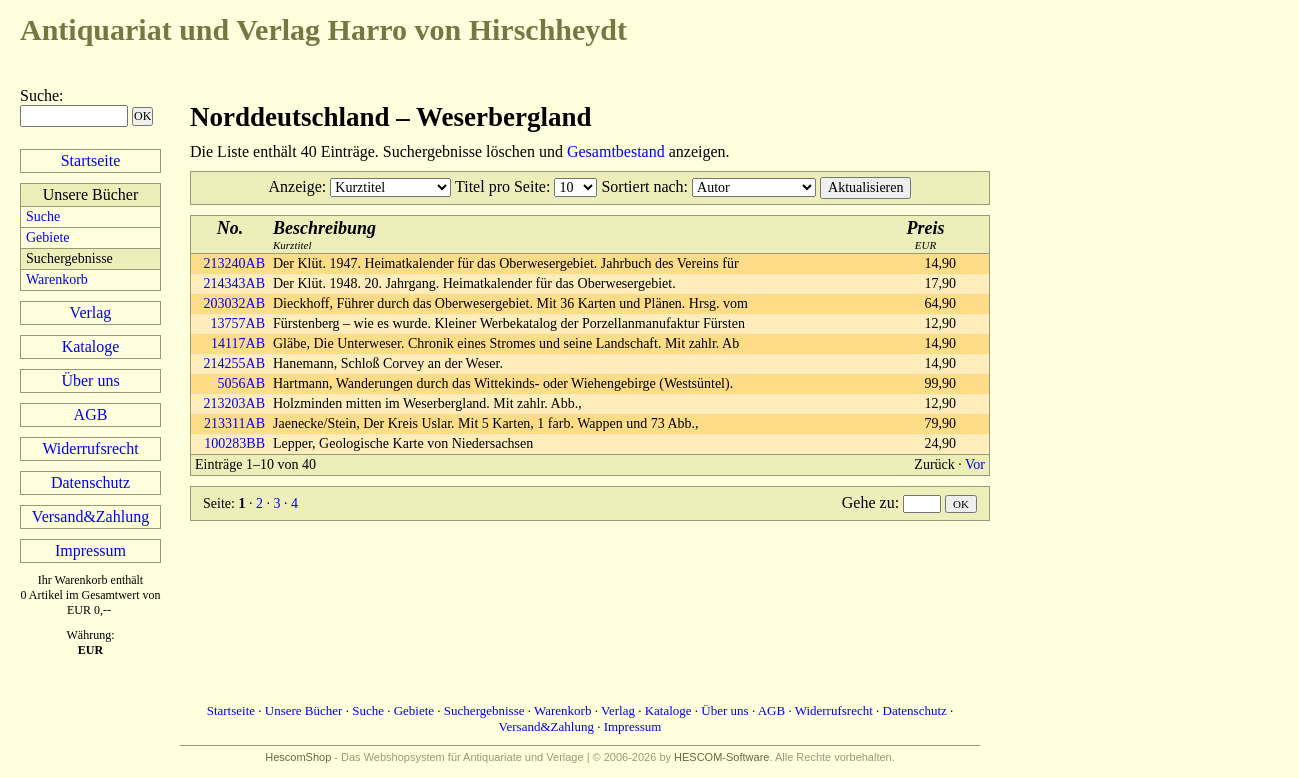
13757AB (238, 323)
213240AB (234, 263)
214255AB (234, 363)
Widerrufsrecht (90, 448)
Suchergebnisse (484, 710)
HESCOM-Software (721, 757)
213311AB (234, 423)
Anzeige (295, 186)
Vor (975, 464)
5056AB (241, 383)
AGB (91, 414)
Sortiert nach (642, 186)
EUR (926, 234)
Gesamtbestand (616, 151)
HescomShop (298, 757)
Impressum (90, 550)
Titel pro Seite (500, 186)
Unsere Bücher (304, 710)
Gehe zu (868, 502)
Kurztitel (324, 234)
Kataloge (91, 346)
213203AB (234, 403)
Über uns (90, 380)
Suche (39, 95)
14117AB (238, 343)
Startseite (91, 160)
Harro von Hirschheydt (323, 29)
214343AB (234, 283)
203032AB (234, 303)
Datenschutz (90, 482)
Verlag (91, 312)
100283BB (234, 443)
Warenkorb (57, 279)
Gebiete (48, 237)
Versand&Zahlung (90, 516)
